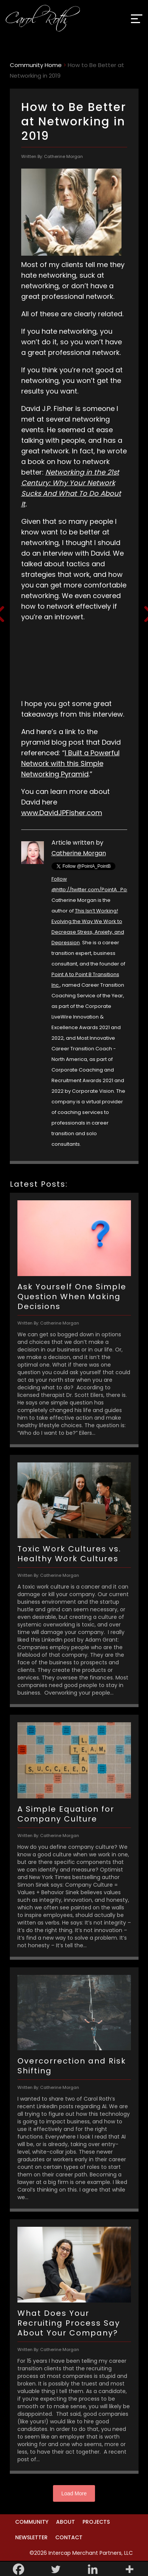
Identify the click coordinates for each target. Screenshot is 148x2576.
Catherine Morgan (78, 853)
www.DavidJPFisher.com (61, 812)
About (65, 2522)
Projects (96, 2522)
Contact (69, 2537)
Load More (74, 2493)
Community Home (36, 65)
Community (31, 2522)
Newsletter (31, 2537)
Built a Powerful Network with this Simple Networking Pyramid (70, 763)
